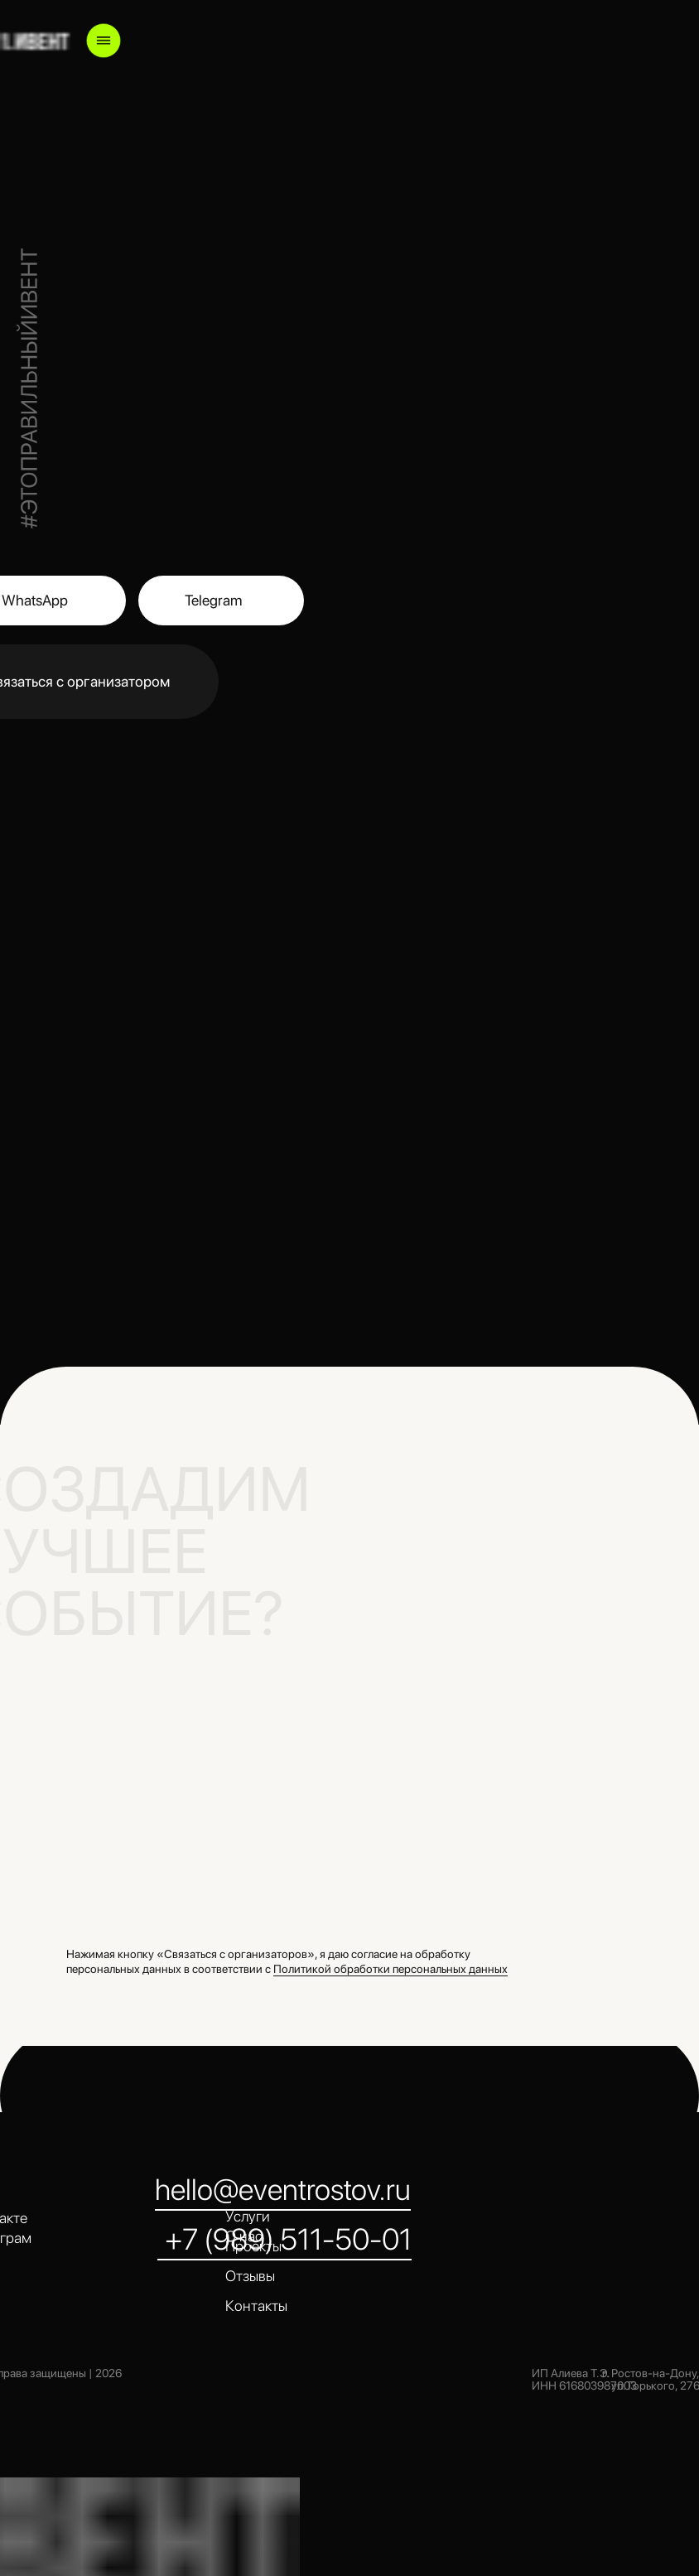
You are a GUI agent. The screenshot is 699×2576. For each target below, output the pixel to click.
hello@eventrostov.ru (283, 2189)
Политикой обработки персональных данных (390, 1968)
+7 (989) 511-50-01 (288, 2239)
